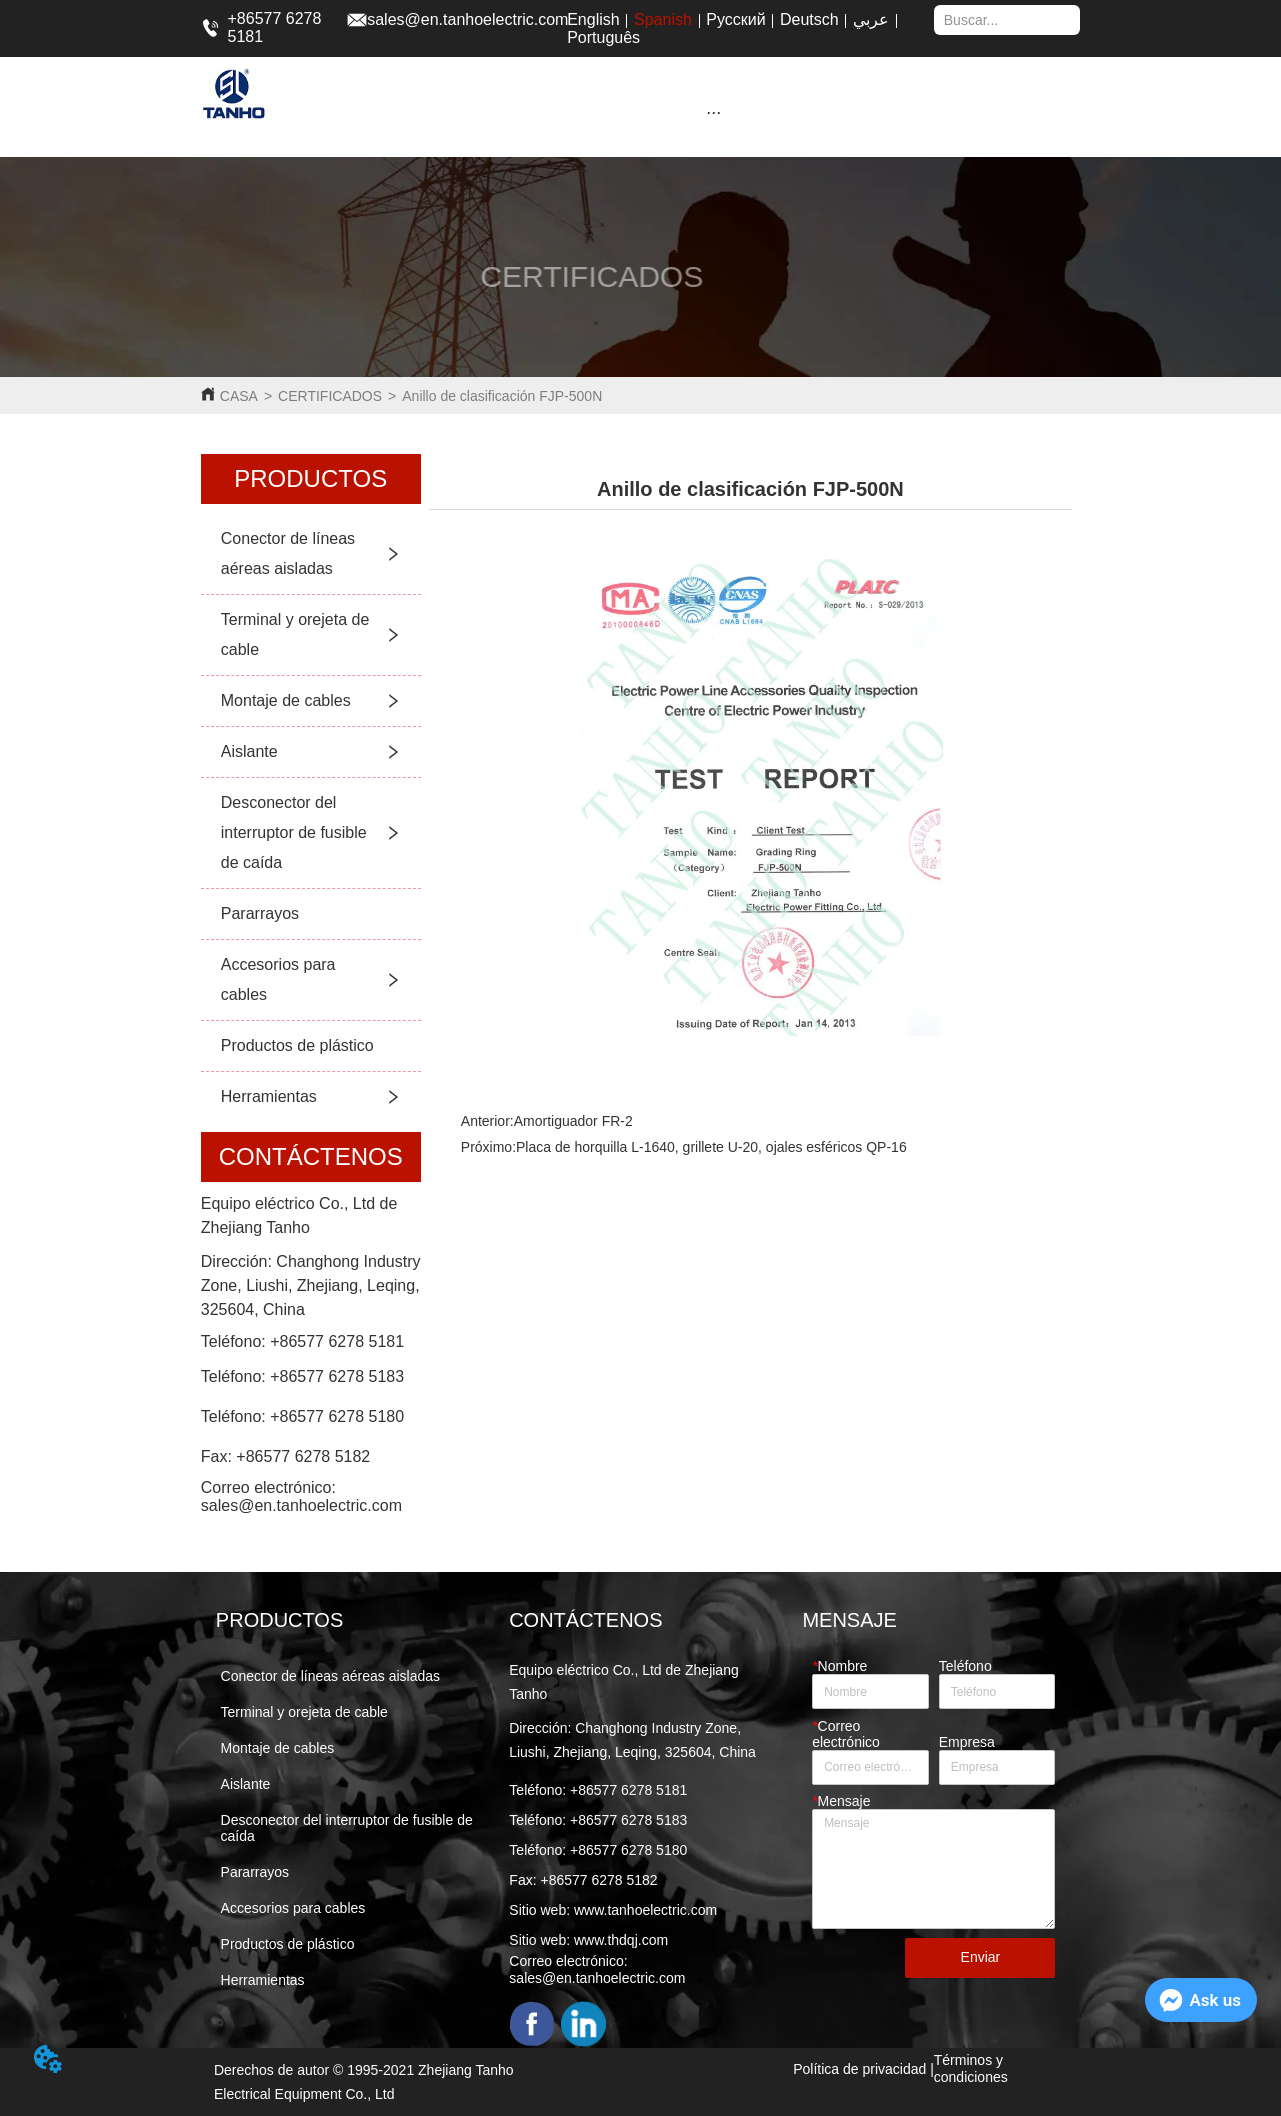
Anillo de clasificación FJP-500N (502, 396)
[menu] (713, 112)
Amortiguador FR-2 (573, 1121)
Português (603, 37)
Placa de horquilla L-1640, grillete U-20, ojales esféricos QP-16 (711, 1147)
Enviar (981, 1957)
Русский (735, 19)
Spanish (663, 19)
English (593, 19)
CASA (239, 396)
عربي (871, 19)
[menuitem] (713, 112)
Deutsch (809, 19)
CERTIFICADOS (330, 396)
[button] (713, 112)
